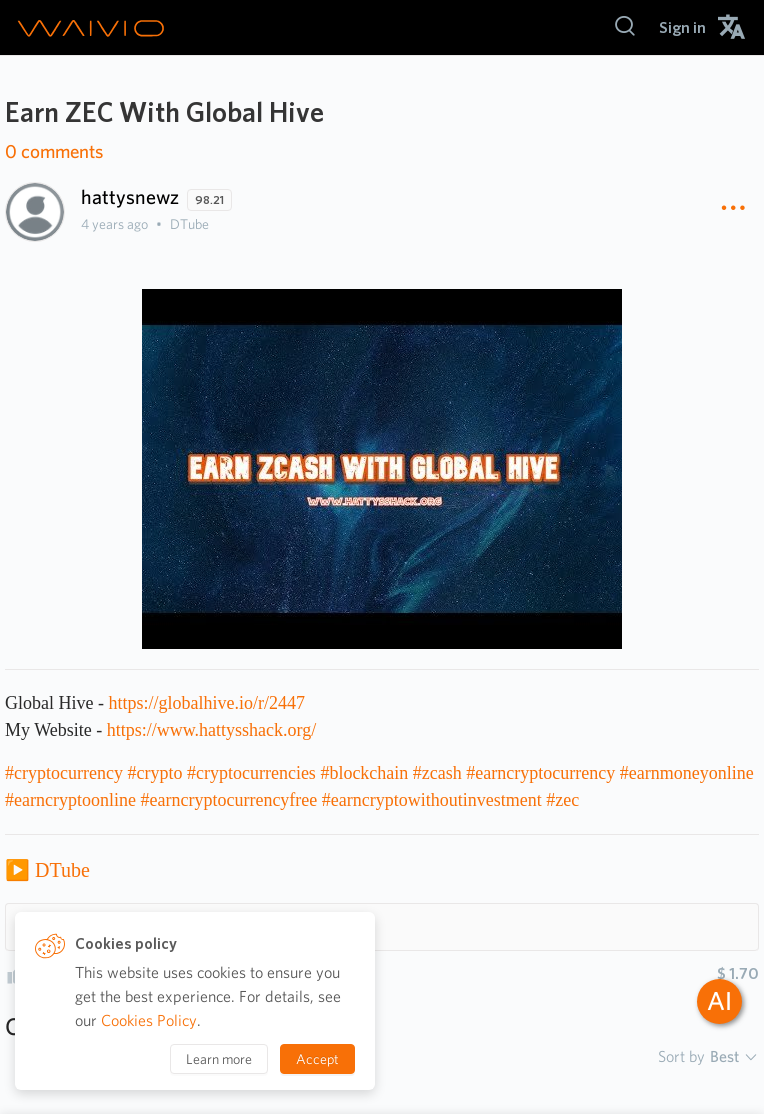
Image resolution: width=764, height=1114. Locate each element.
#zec (562, 800)
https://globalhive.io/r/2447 (206, 703)
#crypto (154, 773)
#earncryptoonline (70, 800)
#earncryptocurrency (540, 773)
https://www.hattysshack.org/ (212, 730)
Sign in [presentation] (682, 27)
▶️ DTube (47, 870)
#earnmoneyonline (687, 773)
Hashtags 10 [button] (75, 926)
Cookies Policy (149, 1020)
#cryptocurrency (64, 773)
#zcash (437, 773)
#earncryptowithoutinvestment (432, 800)
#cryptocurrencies (251, 773)
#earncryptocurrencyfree (228, 800)
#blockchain (364, 773)
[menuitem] (682, 27)
